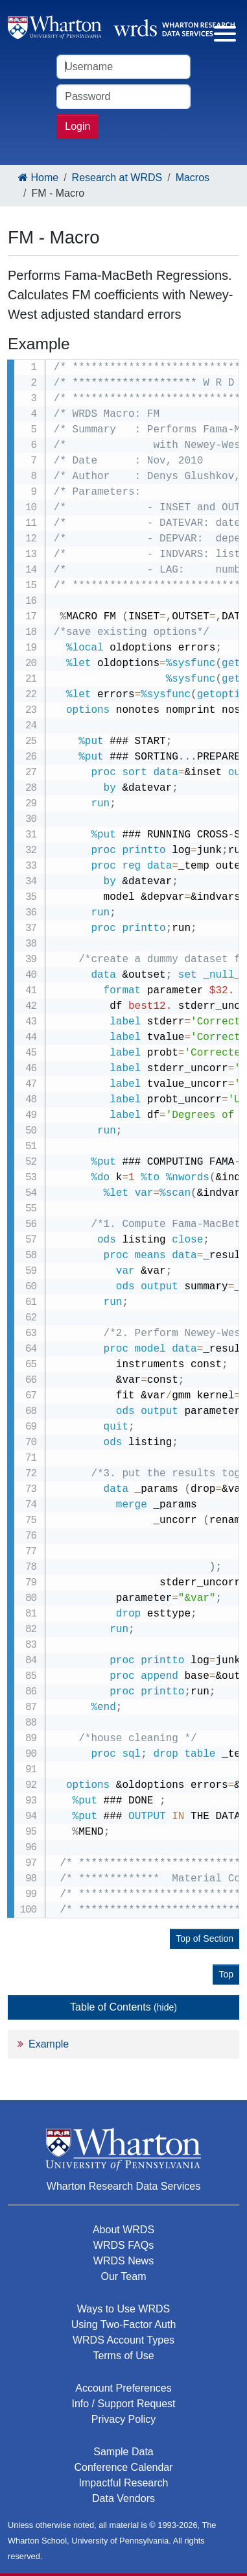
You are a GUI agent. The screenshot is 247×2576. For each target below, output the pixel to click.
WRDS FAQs (123, 2245)
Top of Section (204, 1938)
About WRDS (123, 2229)
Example (49, 2044)
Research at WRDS (117, 177)
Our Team (124, 2276)
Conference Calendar (123, 2467)
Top (225, 1974)
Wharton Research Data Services (123, 2186)
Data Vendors (123, 2498)
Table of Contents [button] (123, 2006)
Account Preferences (123, 2388)
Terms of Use (123, 2355)
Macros (192, 177)
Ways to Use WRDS (123, 2308)
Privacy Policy (123, 2419)
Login (77, 126)
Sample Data (123, 2451)
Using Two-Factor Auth (123, 2324)
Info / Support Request (123, 2403)
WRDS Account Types (123, 2340)
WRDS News (123, 2260)
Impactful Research (124, 2482)
